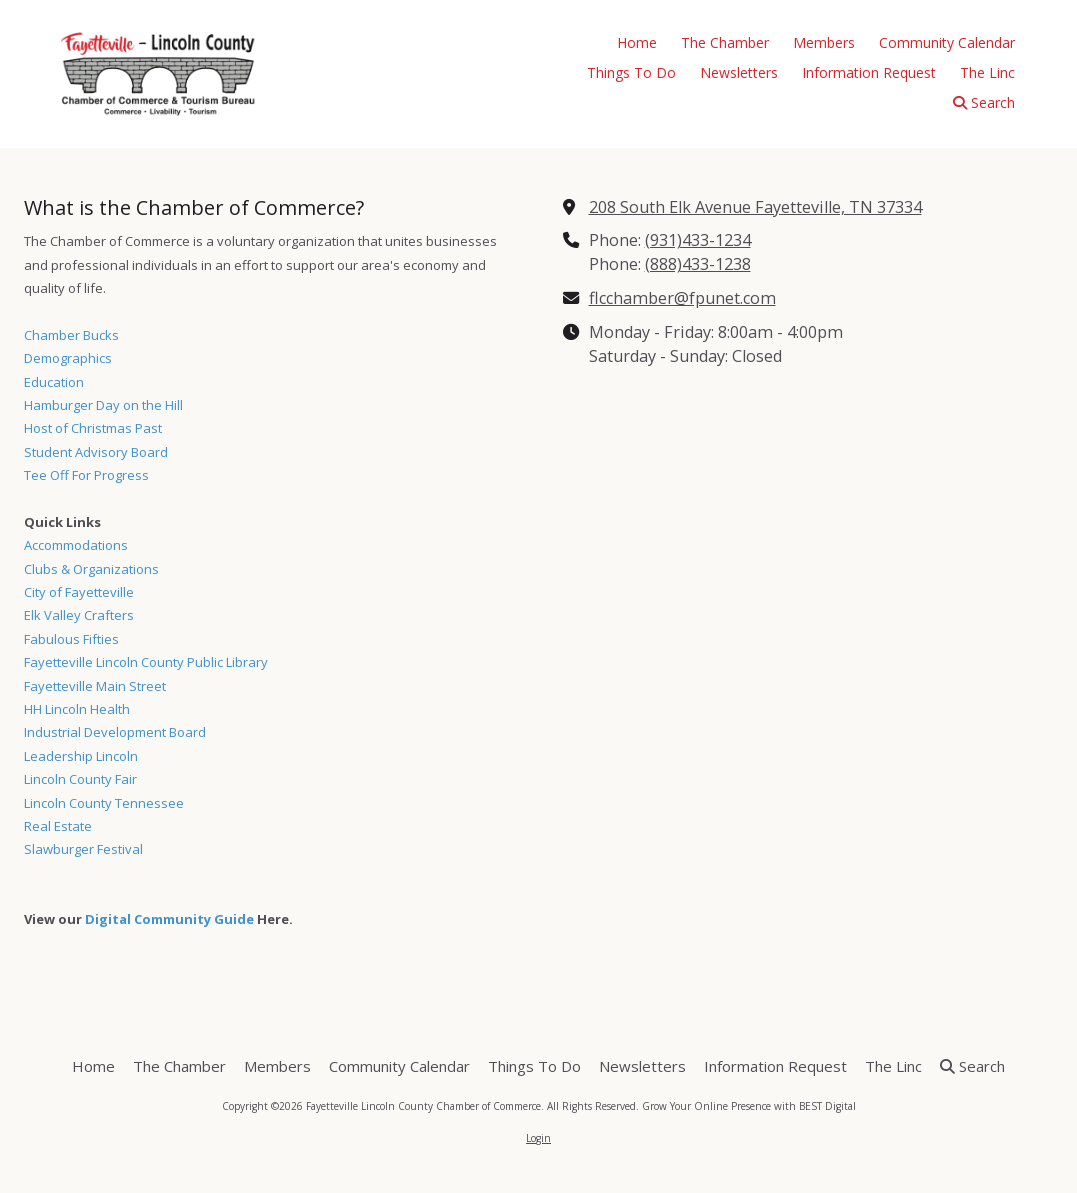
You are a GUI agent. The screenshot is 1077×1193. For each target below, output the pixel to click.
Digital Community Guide (169, 919)
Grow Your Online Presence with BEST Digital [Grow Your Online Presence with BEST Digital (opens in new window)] (749, 1106)
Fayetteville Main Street (95, 686)
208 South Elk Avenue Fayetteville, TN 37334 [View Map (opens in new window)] (755, 207)
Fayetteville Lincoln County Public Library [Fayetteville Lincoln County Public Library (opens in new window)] (146, 662)
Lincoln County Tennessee (104, 803)
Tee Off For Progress (86, 475)
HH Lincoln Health (77, 709)
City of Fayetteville (79, 592)
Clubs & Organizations (91, 569)
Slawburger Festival (83, 849)
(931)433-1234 (698, 240)
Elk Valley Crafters (79, 615)
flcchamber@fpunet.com (682, 298)
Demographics (68, 358)
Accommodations (76, 545)
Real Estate (58, 826)
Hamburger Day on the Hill (103, 405)
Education (54, 382)
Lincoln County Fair (80, 779)
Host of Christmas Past (93, 428)
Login (538, 1138)
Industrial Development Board (115, 732)
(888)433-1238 (698, 264)
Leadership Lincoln (81, 756)
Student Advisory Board (96, 452)
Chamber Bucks (71, 335)
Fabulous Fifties (71, 639)
